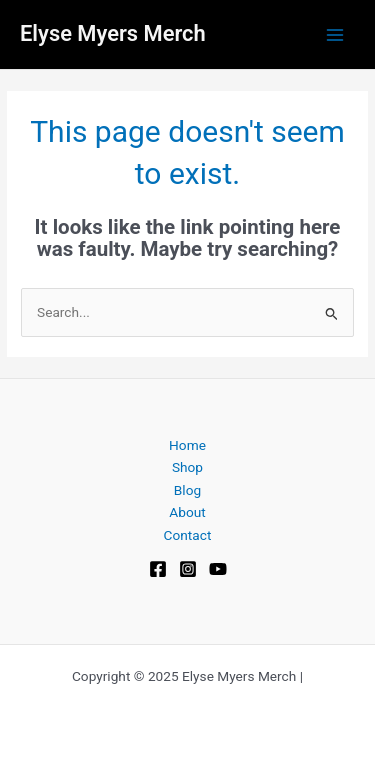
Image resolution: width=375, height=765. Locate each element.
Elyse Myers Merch (113, 33)
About (187, 512)
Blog (187, 490)
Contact (188, 535)
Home (187, 445)
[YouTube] (218, 569)
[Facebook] (158, 569)
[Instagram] (188, 569)
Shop (187, 467)
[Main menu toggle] (335, 34)
